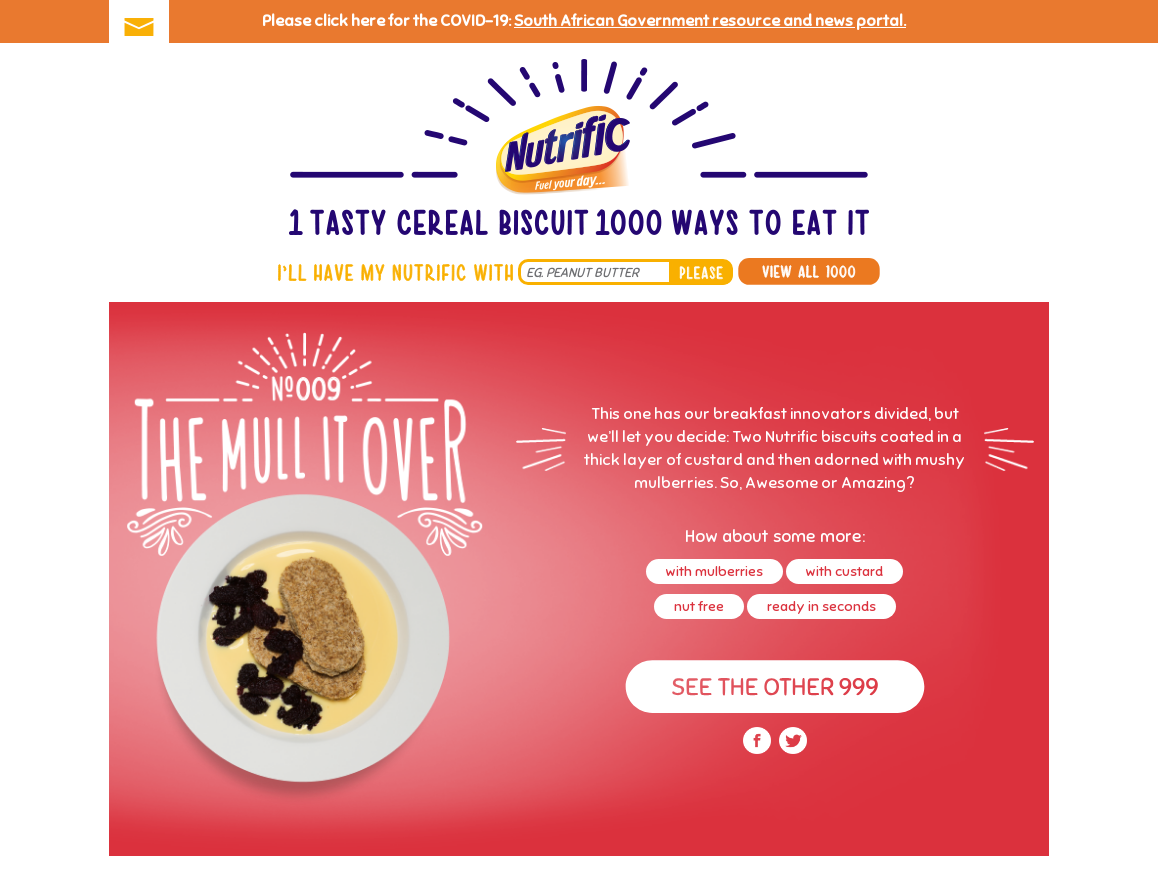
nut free (699, 606)
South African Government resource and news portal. (710, 21)
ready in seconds (821, 606)
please (701, 272)
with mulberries (714, 571)
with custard (844, 571)
